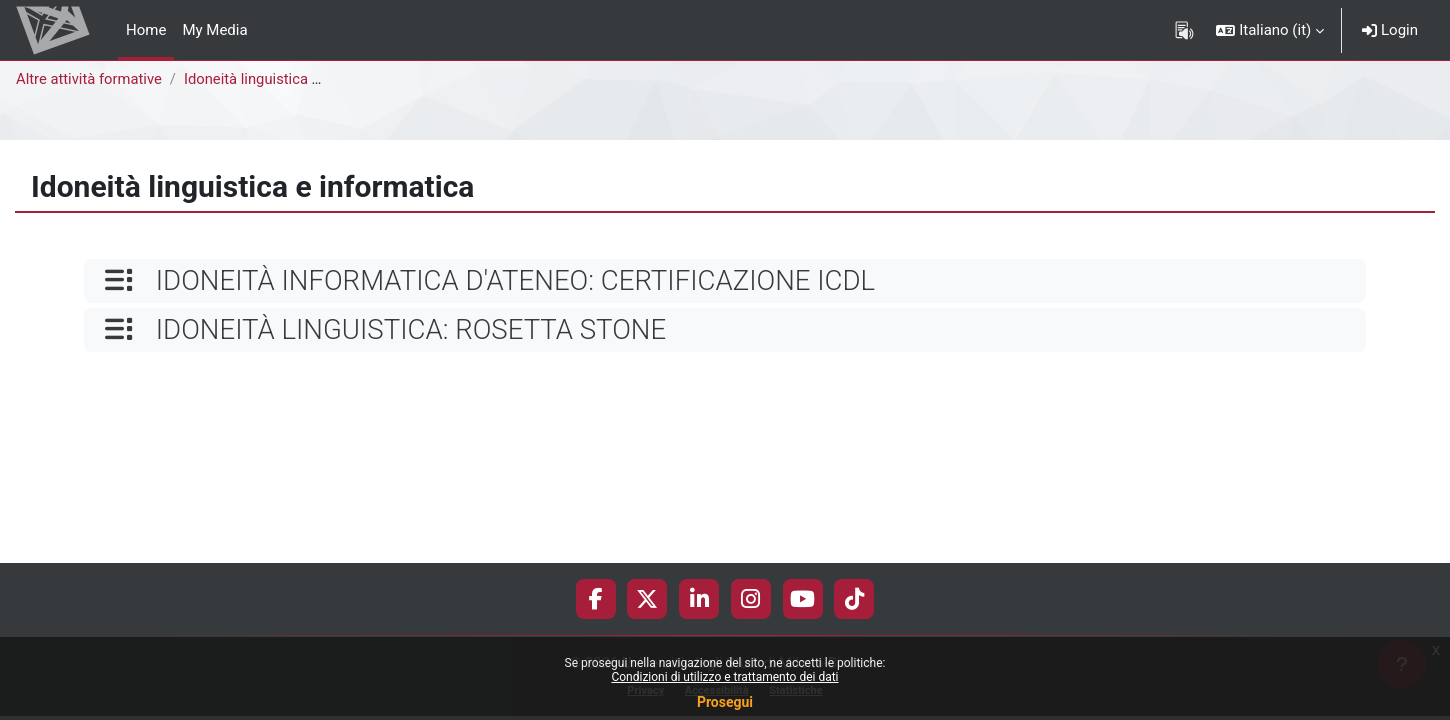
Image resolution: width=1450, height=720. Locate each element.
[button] (1270, 30)
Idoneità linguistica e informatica (295, 79)
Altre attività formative (90, 79)
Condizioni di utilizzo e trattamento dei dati (724, 677)
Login (1390, 30)
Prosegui (725, 702)
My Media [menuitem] (214, 30)
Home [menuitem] (146, 30)
